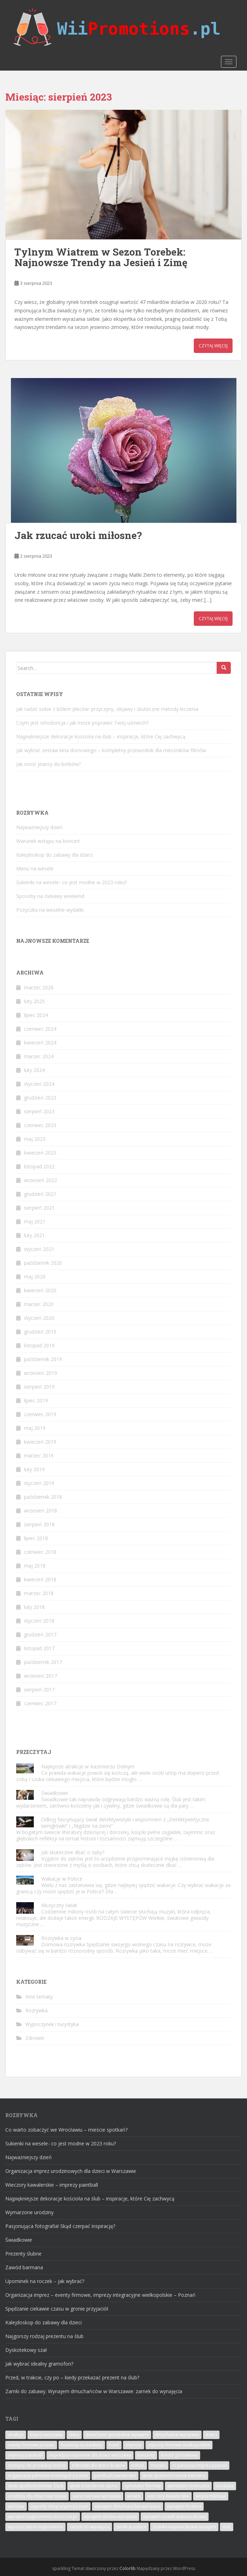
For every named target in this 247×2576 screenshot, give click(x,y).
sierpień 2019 (39, 1386)
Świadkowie (54, 1793)
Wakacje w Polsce (61, 1878)
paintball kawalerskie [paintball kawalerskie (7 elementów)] (115, 2476)
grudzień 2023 (40, 1097)
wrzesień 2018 (40, 1510)
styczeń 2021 (39, 1249)
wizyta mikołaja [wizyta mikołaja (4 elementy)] (211, 2496)
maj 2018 (34, 1565)
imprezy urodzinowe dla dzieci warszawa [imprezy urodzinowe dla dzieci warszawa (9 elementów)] (90, 2455)
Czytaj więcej (213, 346)
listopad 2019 (39, 1345)
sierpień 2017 (39, 1689)
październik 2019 (43, 1359)
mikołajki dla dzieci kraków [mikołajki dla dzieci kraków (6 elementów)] (98, 2465)
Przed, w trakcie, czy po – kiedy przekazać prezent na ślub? (72, 2377)
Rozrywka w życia (61, 1938)
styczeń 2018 (39, 1620)
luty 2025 (34, 1001)
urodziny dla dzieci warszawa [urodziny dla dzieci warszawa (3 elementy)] (37, 2496)
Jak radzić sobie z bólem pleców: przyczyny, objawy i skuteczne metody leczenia (107, 709)
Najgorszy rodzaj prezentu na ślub (44, 2336)
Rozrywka (36, 2010)
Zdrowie (34, 2038)
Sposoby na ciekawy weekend (50, 896)
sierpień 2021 (39, 1207)
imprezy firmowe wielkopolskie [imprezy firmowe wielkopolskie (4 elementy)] (179, 2445)
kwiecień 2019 (40, 1441)
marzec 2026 (39, 987)
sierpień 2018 (39, 1524)
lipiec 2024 (36, 1015)
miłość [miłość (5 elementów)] (137, 2465)
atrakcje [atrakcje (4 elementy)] (16, 2435)
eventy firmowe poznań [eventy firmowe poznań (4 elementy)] (31, 2445)
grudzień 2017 (40, 1634)
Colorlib (127, 2568)
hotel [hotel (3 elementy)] (114, 2445)
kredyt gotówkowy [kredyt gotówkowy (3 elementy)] (179, 2455)
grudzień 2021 (40, 1194)
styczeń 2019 (39, 1483)
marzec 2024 (39, 1056)
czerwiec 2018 (40, 1551)
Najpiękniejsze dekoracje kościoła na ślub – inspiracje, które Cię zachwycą (100, 736)
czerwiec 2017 (40, 1703)
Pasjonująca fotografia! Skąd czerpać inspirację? (60, 2226)
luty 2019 (34, 1469)
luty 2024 (34, 1070)
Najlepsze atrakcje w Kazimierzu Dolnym (88, 1766)
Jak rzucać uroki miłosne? (78, 535)
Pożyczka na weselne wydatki (50, 909)
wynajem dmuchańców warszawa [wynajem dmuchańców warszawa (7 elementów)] (127, 2506)
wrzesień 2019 (40, 1373)
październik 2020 (43, 1262)
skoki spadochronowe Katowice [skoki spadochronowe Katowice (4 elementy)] (174, 2476)
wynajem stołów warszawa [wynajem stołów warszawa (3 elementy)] (110, 2517)
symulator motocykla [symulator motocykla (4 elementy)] (188, 2486)
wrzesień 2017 (40, 1675)
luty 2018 (34, 1607)
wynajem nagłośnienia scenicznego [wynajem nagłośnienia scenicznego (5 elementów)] (43, 2517)
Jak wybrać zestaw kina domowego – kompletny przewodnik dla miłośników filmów (111, 750)
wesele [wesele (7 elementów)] (134, 2496)
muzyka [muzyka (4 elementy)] (158, 2465)
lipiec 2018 (36, 1538)
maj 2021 (34, 1221)
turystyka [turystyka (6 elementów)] (225, 2486)
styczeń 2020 (39, 1317)
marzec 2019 (39, 1455)
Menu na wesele (35, 868)
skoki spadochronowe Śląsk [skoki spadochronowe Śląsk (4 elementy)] (35, 2486)
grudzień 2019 (40, 1331)
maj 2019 (34, 1428)
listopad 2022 (39, 1166)
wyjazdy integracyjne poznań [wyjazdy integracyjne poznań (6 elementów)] (59, 2506)
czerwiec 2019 (40, 1414)
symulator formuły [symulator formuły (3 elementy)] (142, 2486)
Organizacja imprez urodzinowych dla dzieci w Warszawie (70, 2171)
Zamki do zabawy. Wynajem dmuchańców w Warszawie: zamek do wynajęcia (93, 2391)
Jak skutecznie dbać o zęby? (72, 1852)
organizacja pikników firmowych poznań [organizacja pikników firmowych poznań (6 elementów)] (48, 2476)
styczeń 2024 (39, 1083)
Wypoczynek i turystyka (52, 2024)
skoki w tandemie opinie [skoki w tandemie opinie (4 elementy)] (94, 2486)
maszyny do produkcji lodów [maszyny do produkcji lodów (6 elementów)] (37, 2465)
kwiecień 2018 (40, 1579)
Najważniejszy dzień (39, 827)
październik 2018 (43, 1496)
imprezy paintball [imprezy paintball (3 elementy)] (25, 2455)
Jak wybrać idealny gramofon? (39, 2363)
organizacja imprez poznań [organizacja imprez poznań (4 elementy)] (199, 2465)
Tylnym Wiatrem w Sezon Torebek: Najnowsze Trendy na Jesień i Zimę (100, 257)
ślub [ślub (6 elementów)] (226, 2527)
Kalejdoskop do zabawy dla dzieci (54, 854)
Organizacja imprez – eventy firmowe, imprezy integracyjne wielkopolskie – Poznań (100, 2295)
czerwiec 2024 (40, 1028)
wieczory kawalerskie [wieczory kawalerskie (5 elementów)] (168, 2496)
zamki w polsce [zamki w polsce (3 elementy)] (131, 2527)
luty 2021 (34, 1235)
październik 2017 (43, 1662)
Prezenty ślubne (23, 2253)
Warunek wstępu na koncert (48, 841)
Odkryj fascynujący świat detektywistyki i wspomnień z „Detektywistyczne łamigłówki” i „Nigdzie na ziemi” (125, 1822)
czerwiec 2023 (40, 1125)
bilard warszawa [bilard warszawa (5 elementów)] (46, 2435)
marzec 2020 (39, 1304)
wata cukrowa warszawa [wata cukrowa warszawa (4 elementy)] (97, 2496)
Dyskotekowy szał (26, 2350)
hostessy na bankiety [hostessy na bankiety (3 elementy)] (82, 2445)
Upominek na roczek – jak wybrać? (44, 2281)
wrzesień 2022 (40, 1180)
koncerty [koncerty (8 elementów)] (146, 2455)
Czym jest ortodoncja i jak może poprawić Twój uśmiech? (82, 722)
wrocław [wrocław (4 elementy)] (16, 2506)
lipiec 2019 (36, 1400)
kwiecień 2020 (40, 1290)
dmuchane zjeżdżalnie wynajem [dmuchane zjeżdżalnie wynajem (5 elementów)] (117, 2435)
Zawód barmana (24, 2267)
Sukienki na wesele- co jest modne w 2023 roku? (71, 882)
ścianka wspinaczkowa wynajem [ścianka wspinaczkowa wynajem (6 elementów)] (184, 2527)
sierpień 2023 (39, 1111)
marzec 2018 (39, 1593)
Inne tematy (39, 1996)
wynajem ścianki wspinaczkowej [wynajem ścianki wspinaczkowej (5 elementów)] (174, 2517)
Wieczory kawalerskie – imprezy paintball (51, 2184)
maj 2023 (34, 1139)
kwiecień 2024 (40, 1042)
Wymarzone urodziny (29, 2212)
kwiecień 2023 (40, 1152)
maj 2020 (34, 1276)
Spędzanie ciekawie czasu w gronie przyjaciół (56, 2308)
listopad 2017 (39, 1648)
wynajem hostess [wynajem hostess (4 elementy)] (184, 2506)
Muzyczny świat (59, 1905)
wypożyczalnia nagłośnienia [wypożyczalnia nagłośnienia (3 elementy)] (35, 2527)
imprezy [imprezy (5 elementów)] (133, 2445)
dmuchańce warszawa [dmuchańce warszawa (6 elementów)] (177, 2435)
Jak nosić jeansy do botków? (48, 764)
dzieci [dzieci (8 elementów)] (211, 2435)
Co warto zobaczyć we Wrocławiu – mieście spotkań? (66, 2129)
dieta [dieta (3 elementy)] (74, 2435)
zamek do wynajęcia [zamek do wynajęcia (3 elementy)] (89, 2527)
